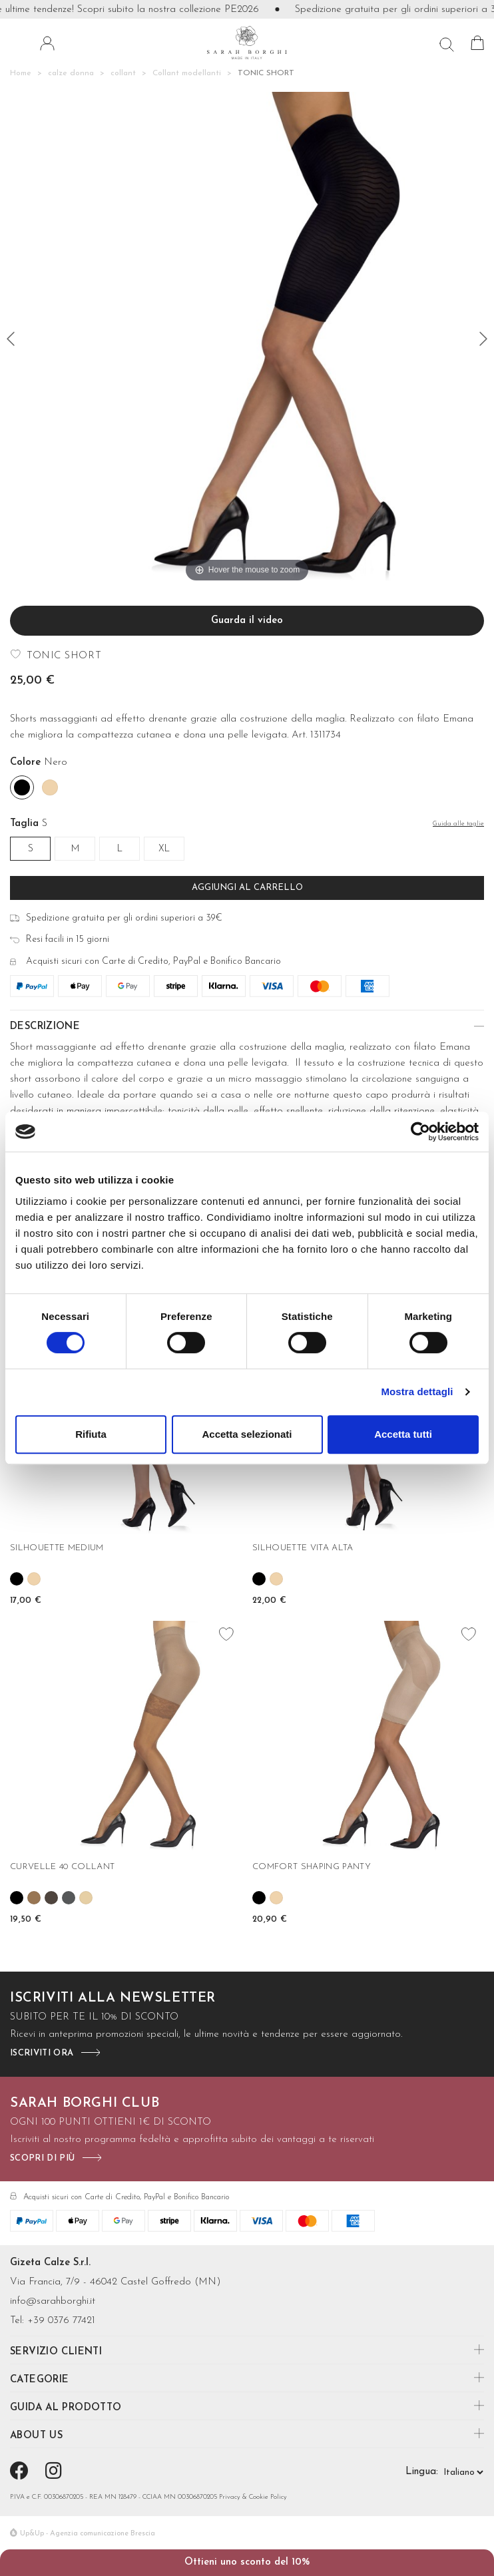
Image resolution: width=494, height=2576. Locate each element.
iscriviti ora (41, 2053)
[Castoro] (51, 1897)
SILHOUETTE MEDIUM (57, 1548)
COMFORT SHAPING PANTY (311, 1866)
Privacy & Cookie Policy (253, 2497)
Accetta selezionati (247, 1434)
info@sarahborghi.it (52, 2301)
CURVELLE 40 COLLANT (62, 1866)
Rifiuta (91, 1434)
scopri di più (42, 2158)
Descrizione (45, 1027)
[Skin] (50, 787)
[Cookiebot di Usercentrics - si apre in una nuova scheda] (420, 1132)
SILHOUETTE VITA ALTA (303, 1548)
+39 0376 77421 (61, 2321)
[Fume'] (68, 1897)
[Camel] (34, 1897)
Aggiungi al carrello (247, 887)
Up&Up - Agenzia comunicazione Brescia (87, 2533)
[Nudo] (86, 1897)
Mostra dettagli (417, 1391)
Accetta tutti (403, 1434)
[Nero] (22, 787)
